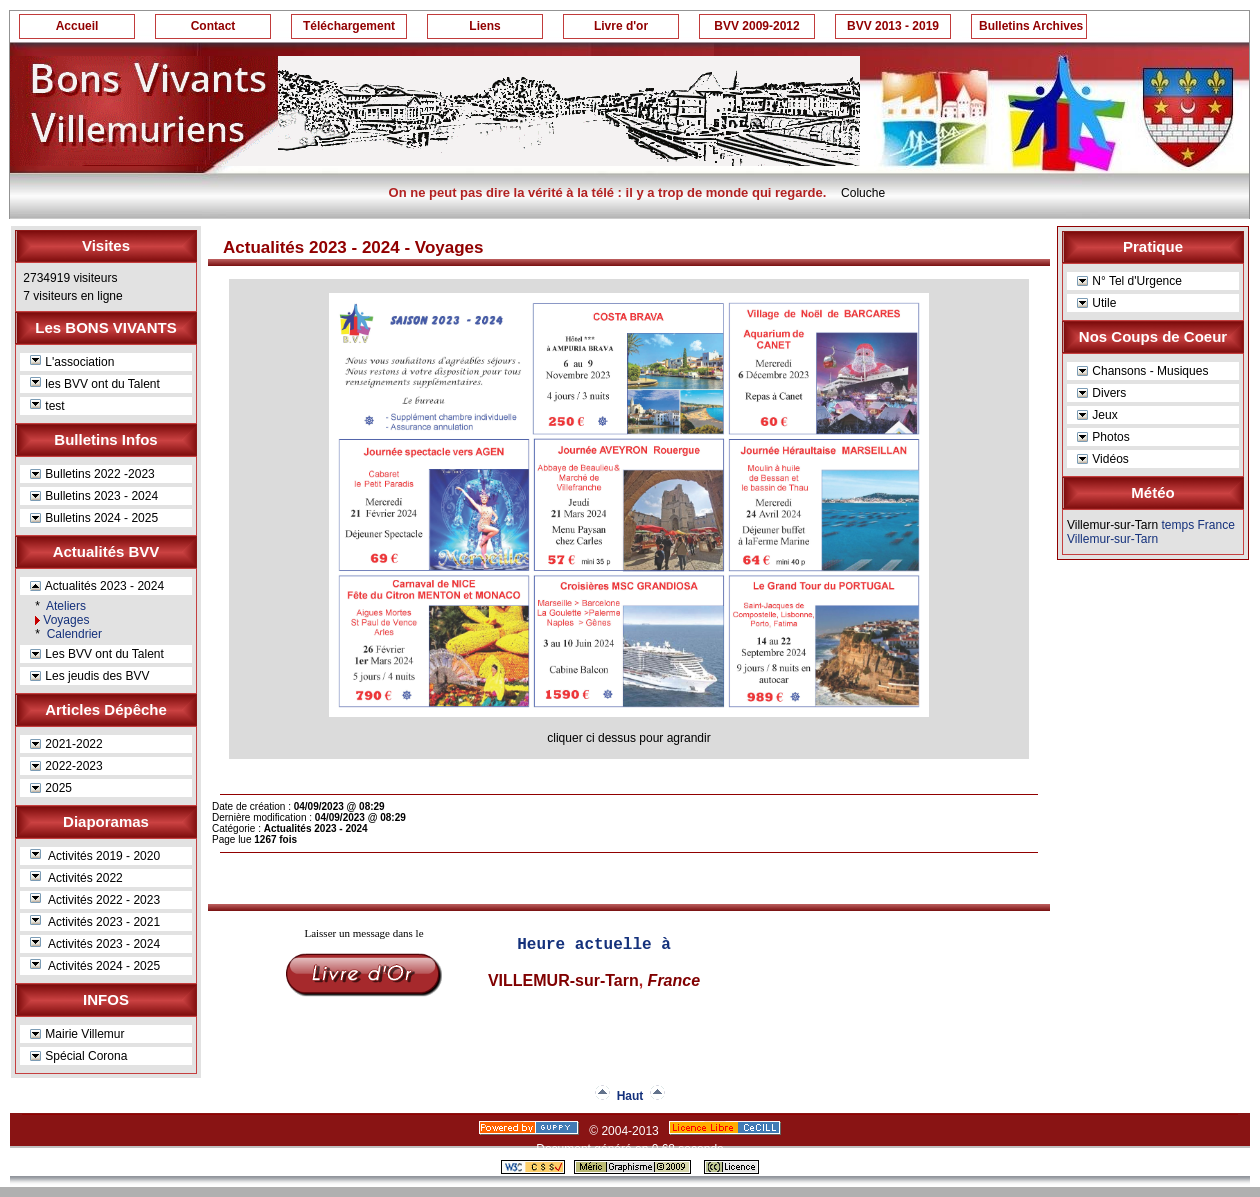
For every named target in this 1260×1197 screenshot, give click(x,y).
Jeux (1097, 415)
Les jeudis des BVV (89, 676)
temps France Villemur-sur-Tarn (1151, 532)
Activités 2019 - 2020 (95, 856)
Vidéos (1103, 459)
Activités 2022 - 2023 (95, 900)
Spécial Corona (78, 1056)
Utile (1096, 303)
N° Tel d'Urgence (1129, 281)
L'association (72, 362)
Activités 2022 (76, 878)
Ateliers (64, 606)
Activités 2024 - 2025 (95, 966)
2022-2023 (66, 766)
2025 (51, 788)
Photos (1103, 437)
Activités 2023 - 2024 (95, 944)
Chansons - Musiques (1142, 371)
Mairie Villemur (77, 1034)
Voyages (66, 620)
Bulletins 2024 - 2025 (94, 518)
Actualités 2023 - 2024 (97, 586)
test (47, 406)
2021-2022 (66, 744)
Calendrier (72, 634)
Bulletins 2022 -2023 (92, 474)
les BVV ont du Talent (95, 384)
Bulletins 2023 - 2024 (94, 496)
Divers (1101, 393)
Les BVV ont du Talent (97, 654)
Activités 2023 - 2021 (95, 922)
